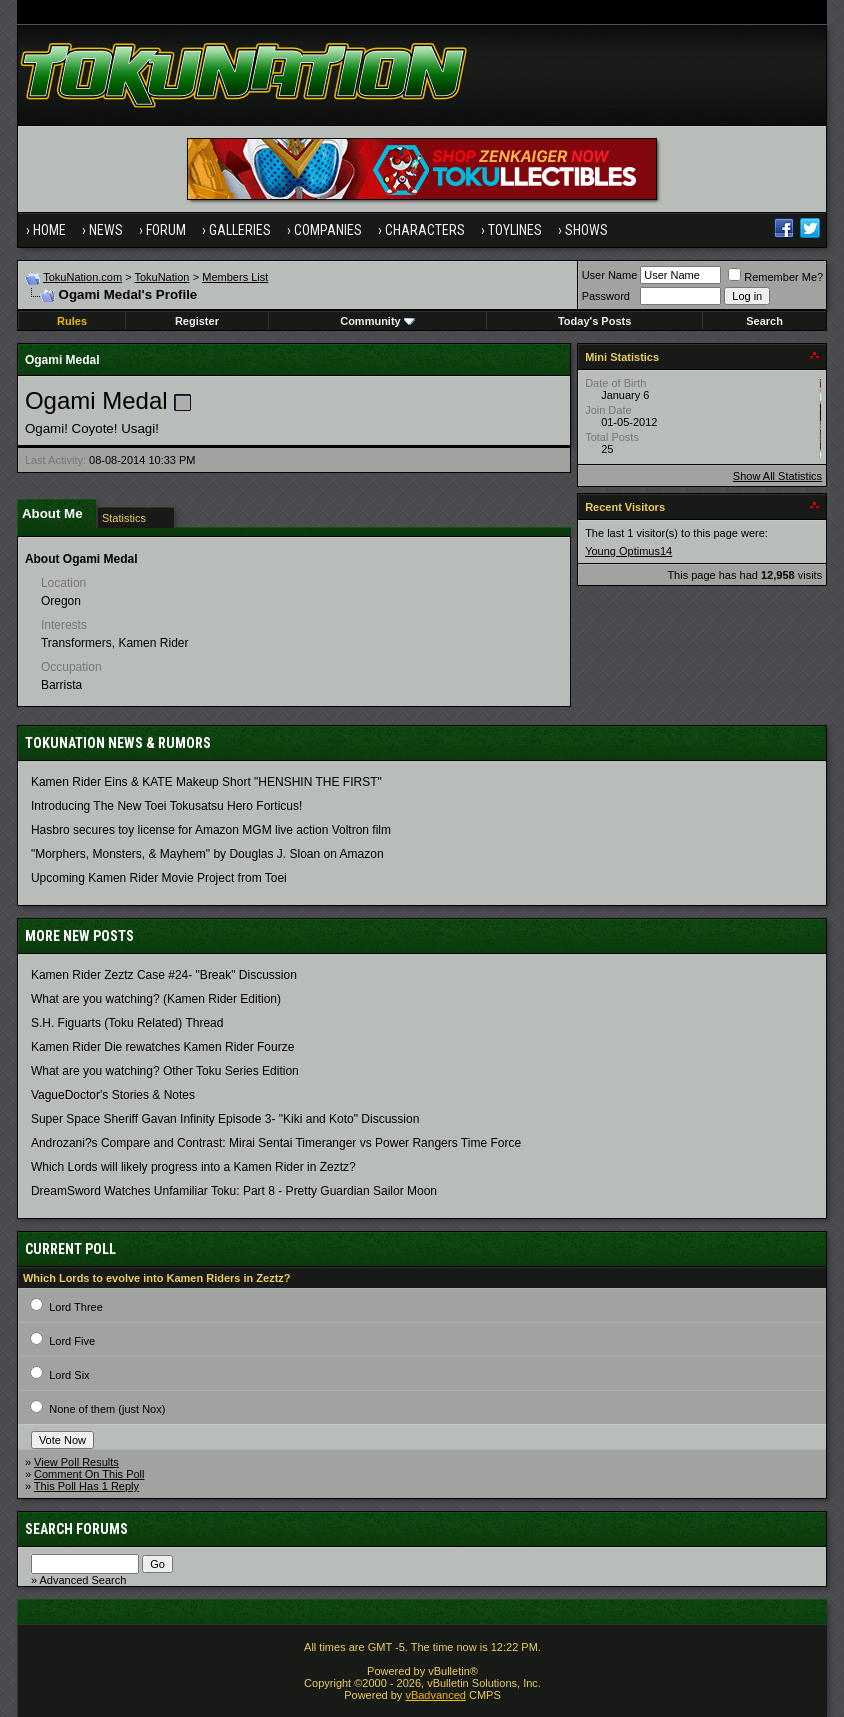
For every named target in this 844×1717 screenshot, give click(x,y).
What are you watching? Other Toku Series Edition (165, 1071)
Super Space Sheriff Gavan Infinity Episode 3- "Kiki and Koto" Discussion (225, 1119)
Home (49, 230)
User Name (610, 275)
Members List (235, 277)
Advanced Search (82, 1580)
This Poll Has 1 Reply (86, 1486)
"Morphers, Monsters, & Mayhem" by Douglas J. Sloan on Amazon (207, 854)
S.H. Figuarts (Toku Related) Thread (127, 1023)
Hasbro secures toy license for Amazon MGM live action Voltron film (211, 830)
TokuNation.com (82, 277)
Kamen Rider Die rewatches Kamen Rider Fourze (162, 1047)
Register (197, 321)
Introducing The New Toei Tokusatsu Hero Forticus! (166, 806)
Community (377, 321)
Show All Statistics (777, 476)
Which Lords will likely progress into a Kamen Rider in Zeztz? (193, 1167)
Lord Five (72, 1341)
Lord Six (69, 1375)
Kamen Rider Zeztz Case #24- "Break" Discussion (164, 975)
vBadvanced (435, 1695)
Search (764, 321)
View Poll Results (76, 1462)
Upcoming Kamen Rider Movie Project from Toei (159, 878)
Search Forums (76, 1529)
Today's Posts (594, 321)
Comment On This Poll (89, 1474)
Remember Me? (775, 277)
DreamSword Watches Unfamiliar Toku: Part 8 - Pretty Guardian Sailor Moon (234, 1191)
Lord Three (76, 1307)
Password (606, 296)
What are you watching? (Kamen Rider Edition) (156, 999)
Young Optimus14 (628, 551)
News (106, 230)
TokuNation (161, 277)
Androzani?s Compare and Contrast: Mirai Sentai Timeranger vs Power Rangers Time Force (276, 1143)
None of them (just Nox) (107, 1409)
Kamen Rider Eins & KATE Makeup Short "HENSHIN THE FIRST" (206, 782)
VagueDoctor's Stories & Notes (113, 1095)
